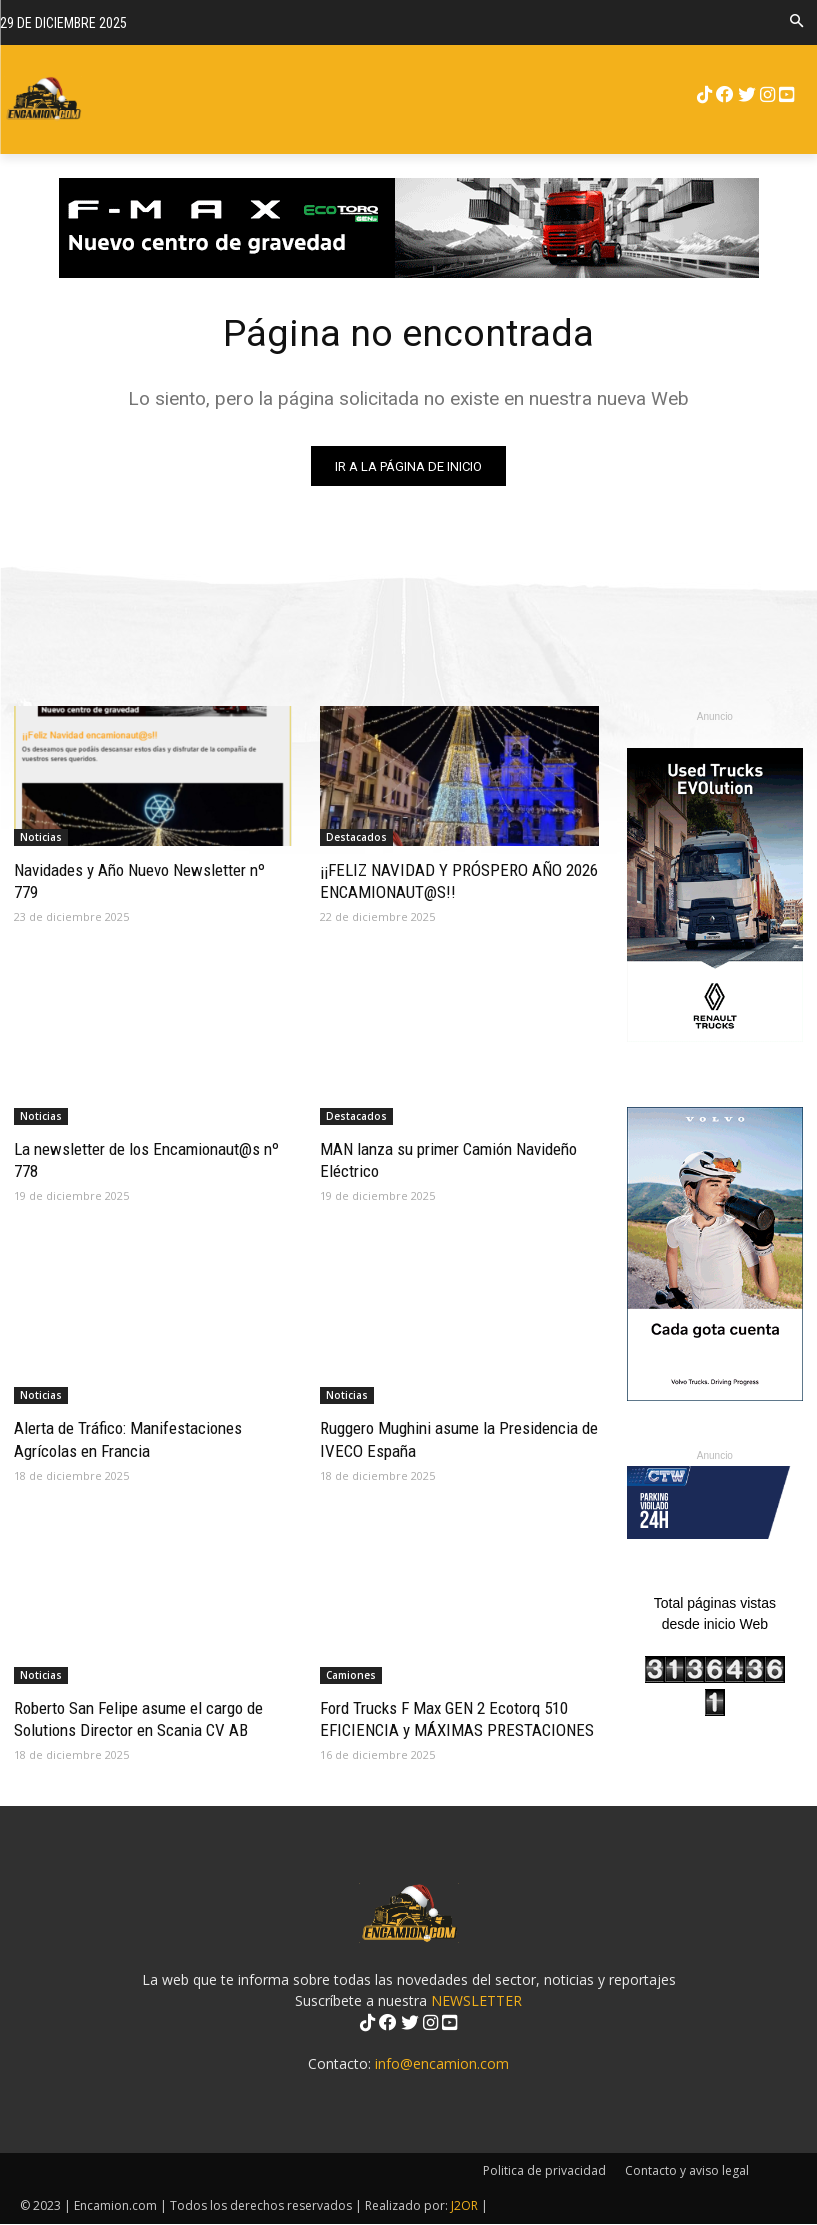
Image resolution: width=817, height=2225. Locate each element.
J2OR (464, 2206)
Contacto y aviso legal (687, 2171)
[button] (796, 22)
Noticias (41, 837)
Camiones (351, 1675)
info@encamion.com (442, 2064)
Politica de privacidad (544, 2171)
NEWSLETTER (476, 2001)
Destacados (356, 837)
